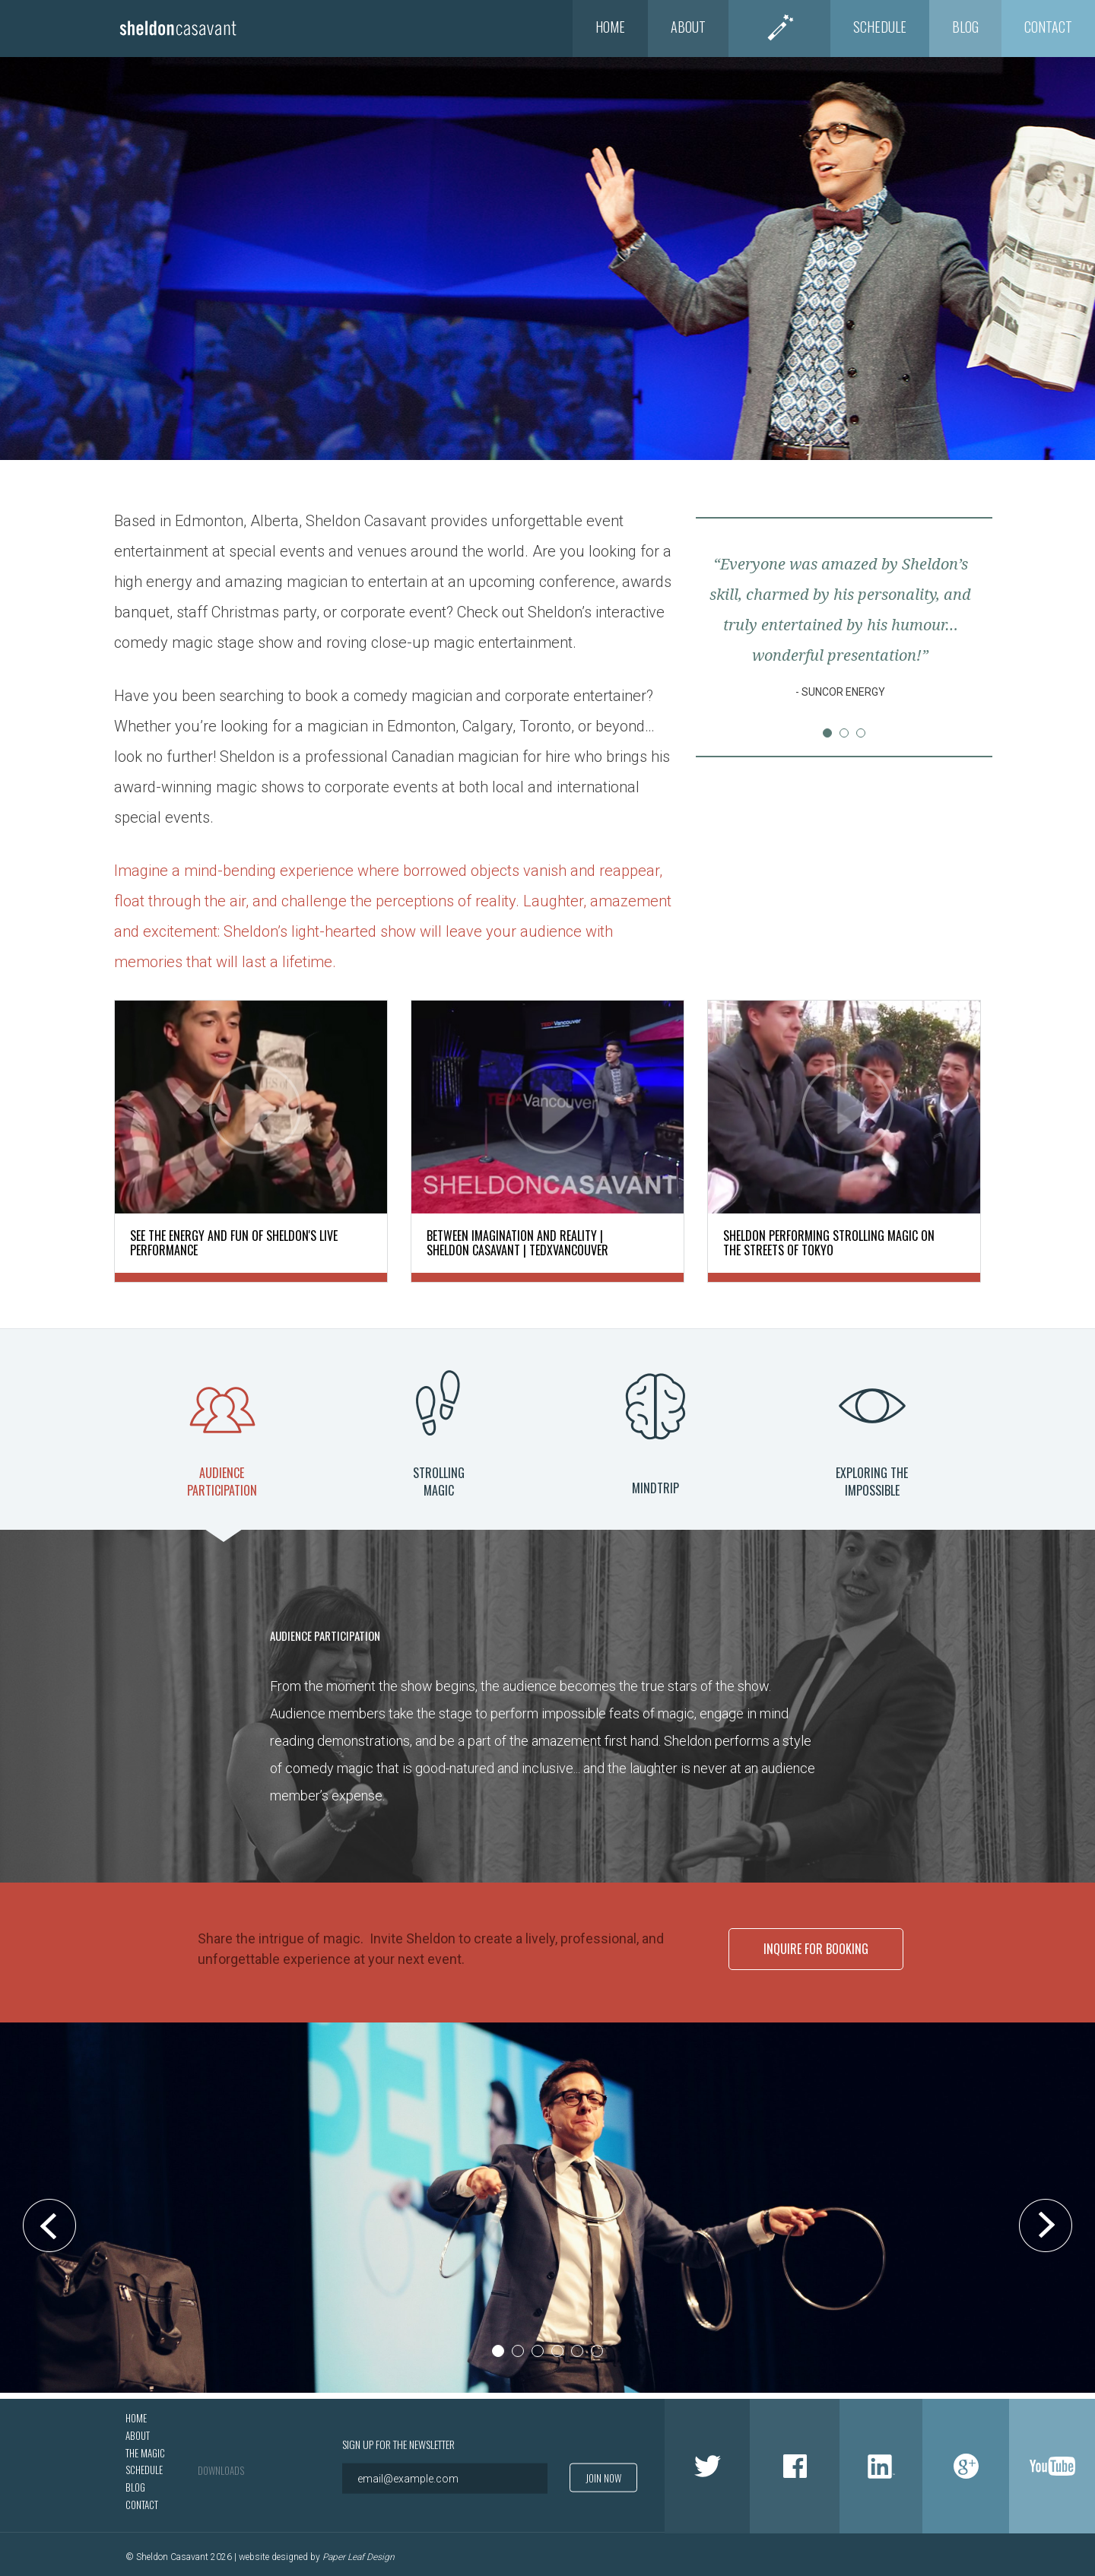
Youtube (1052, 2460)
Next (961, 635)
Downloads (221, 2463)
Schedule (879, 26)
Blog (965, 26)
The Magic (779, 26)
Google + (965, 2460)
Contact (1048, 26)
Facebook (795, 2460)
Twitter (707, 2460)
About (688, 26)
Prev (727, 635)
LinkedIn (881, 2460)
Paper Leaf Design (358, 2551)
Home (610, 26)
